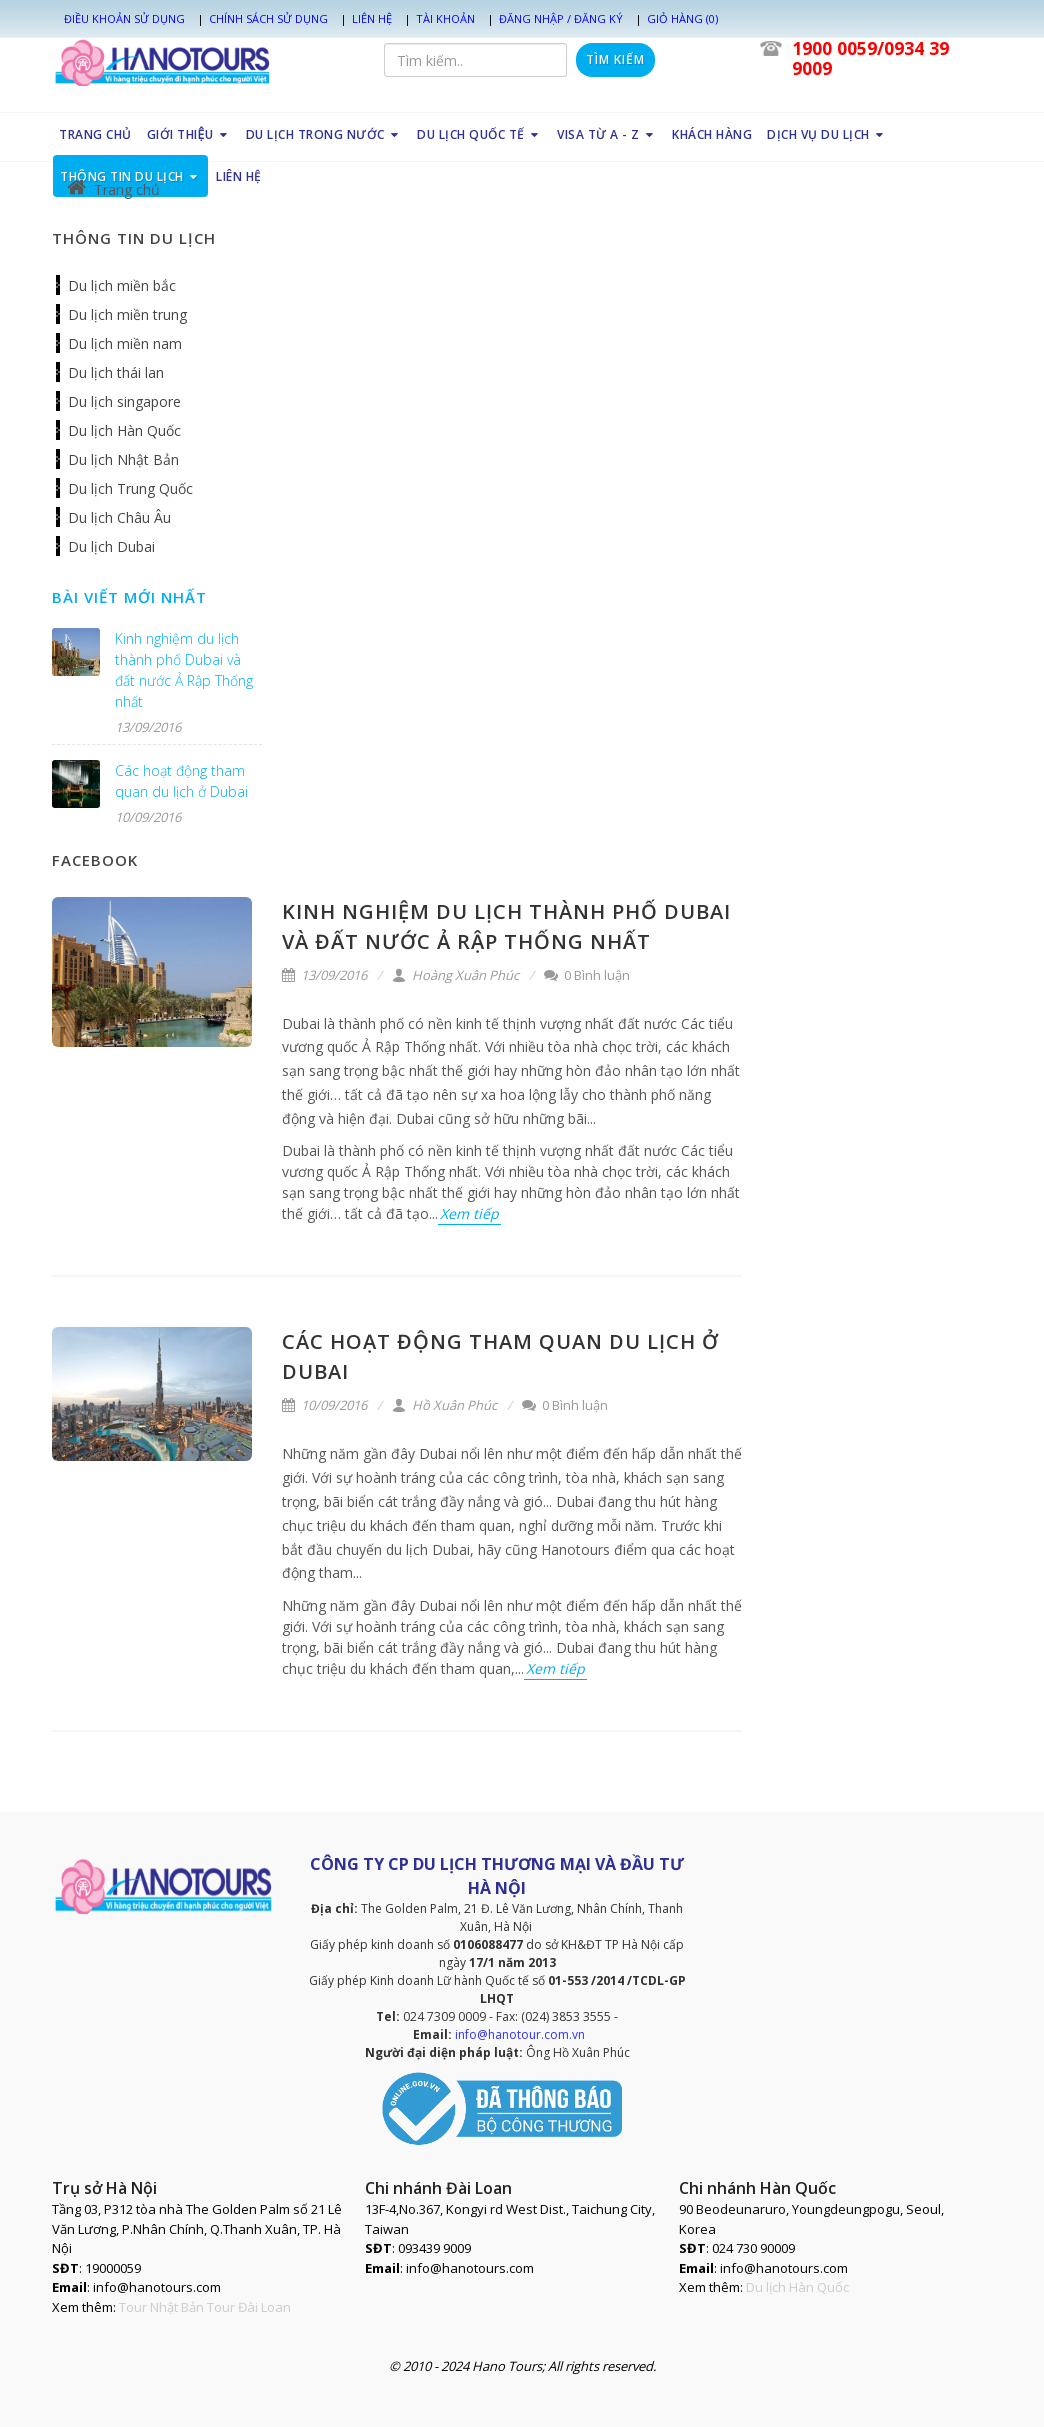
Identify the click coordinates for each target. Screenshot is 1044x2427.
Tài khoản (445, 18)
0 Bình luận (587, 975)
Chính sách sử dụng (268, 18)
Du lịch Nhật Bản (123, 459)
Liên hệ (372, 18)
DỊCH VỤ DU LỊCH (827, 134)
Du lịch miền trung (127, 314)
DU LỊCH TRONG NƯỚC (324, 134)
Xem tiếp (469, 1213)
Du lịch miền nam (125, 343)
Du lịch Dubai (111, 546)
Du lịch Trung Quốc (130, 488)
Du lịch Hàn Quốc (124, 430)
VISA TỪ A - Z (607, 134)
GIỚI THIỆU (188, 134)
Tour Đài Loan (249, 2307)
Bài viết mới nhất (129, 597)
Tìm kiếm (615, 59)
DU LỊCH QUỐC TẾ (479, 134)
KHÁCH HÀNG (712, 134)
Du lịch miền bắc (122, 285)
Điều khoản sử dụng (124, 18)
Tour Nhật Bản (161, 2307)
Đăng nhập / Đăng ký (561, 18)
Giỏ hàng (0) (682, 18)
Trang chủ (113, 189)
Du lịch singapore (124, 401)
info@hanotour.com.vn (520, 2034)
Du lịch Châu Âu (119, 517)
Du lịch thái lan (116, 372)
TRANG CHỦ (95, 134)
